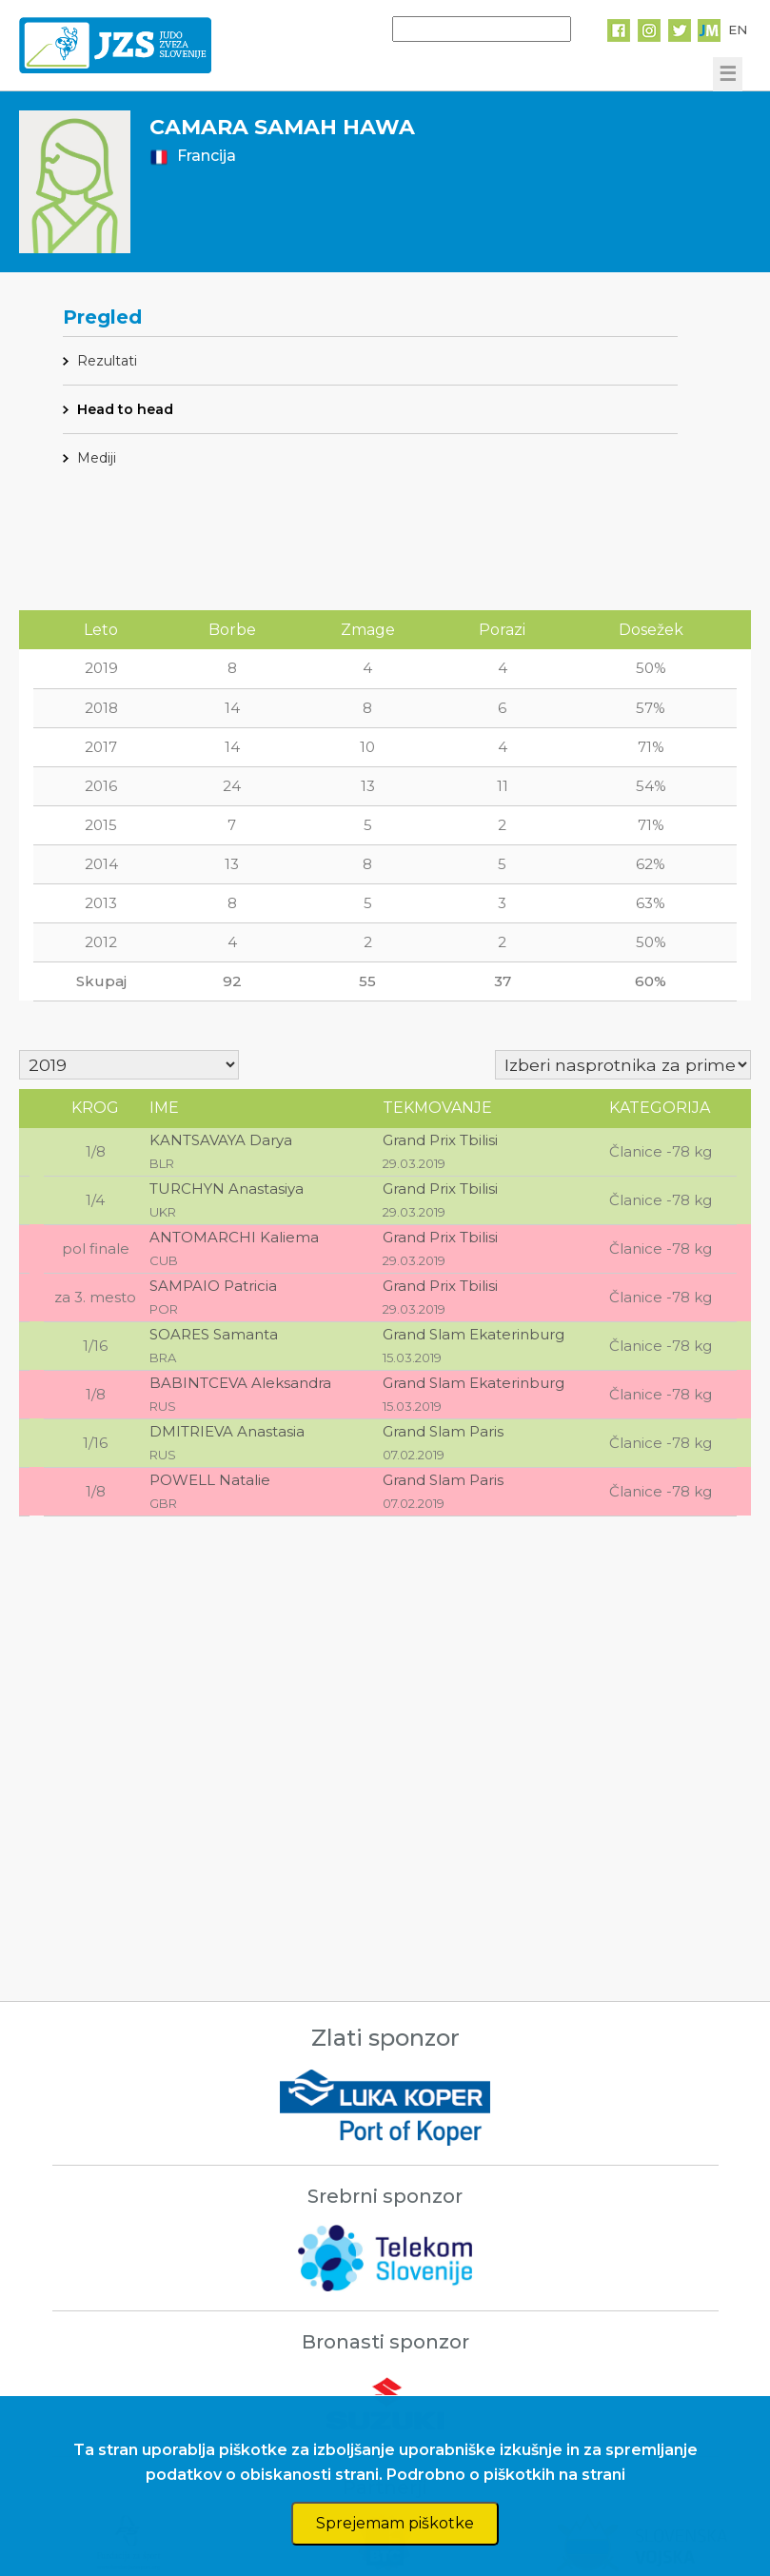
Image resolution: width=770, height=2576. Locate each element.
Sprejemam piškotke (395, 2523)
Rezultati (107, 360)
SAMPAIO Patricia (213, 1286)
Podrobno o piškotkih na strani (505, 2475)
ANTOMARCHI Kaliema (234, 1237)
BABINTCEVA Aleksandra (240, 1383)
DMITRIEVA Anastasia (227, 1431)
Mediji (96, 457)
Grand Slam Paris (443, 1431)
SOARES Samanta (213, 1334)
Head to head (125, 409)
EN (737, 29)
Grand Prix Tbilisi (440, 1140)
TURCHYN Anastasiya (226, 1188)
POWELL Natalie (209, 1480)
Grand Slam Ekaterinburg (473, 1334)
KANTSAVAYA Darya (220, 1140)
